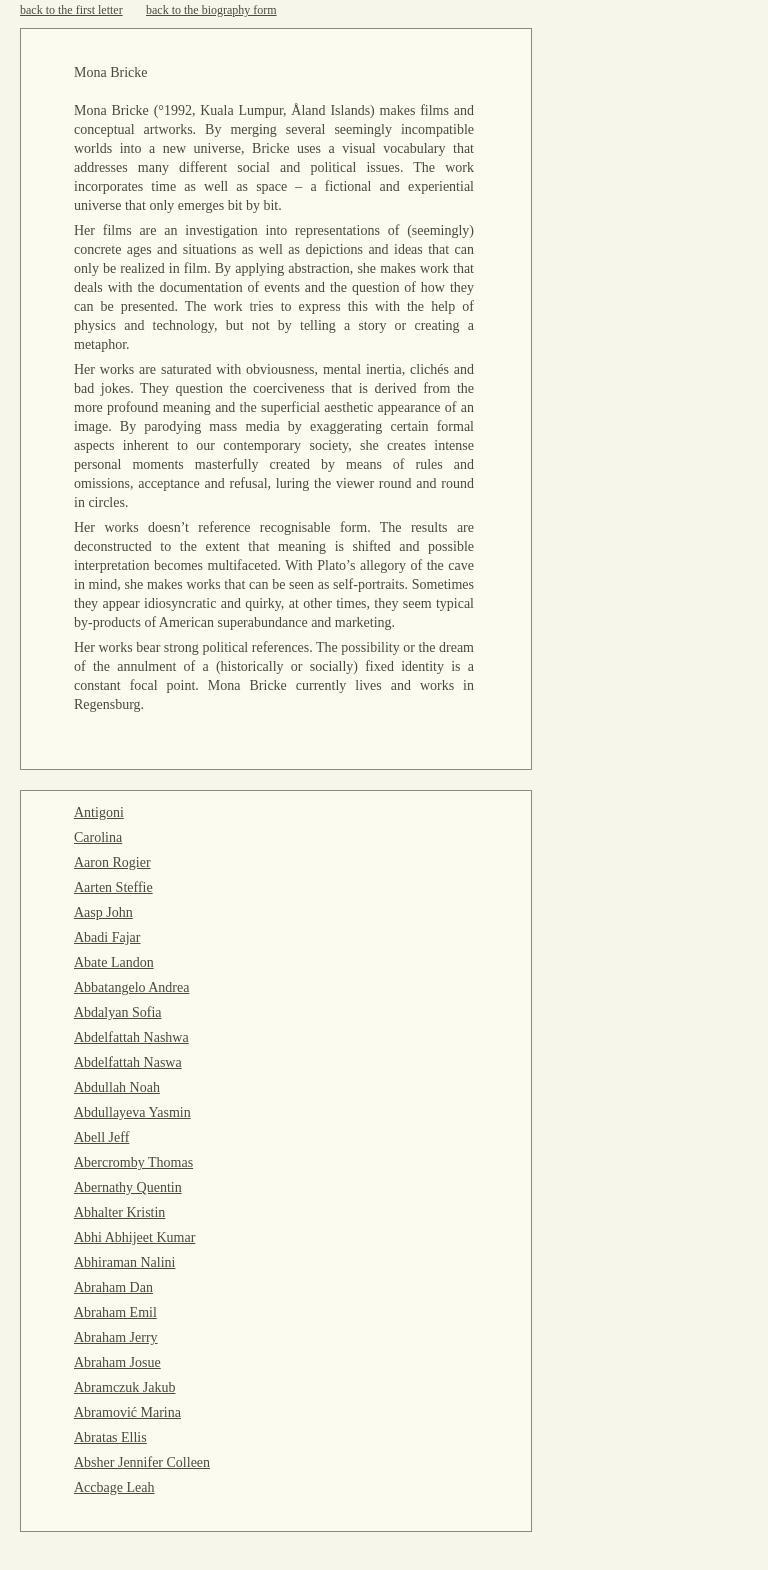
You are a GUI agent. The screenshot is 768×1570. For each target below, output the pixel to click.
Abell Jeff (101, 1137)
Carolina (98, 837)
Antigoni (99, 812)
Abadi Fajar (107, 937)
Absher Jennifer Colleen (142, 1462)
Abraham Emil (115, 1312)
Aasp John (103, 912)
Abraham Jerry (116, 1337)
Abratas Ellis (110, 1437)
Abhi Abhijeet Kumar (134, 1237)
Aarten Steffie (113, 887)
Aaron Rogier (112, 862)
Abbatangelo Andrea (131, 987)
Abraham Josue (117, 1362)
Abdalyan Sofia (117, 1012)
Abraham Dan (113, 1287)
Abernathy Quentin (128, 1187)
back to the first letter (71, 10)
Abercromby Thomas (133, 1162)
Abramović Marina (127, 1412)
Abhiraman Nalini (124, 1262)
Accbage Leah (114, 1487)
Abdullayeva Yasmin (132, 1112)
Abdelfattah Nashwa (131, 1037)
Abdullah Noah (117, 1087)
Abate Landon (114, 962)
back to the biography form (211, 10)
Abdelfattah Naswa (128, 1062)
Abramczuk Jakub (124, 1387)
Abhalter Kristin (119, 1212)
